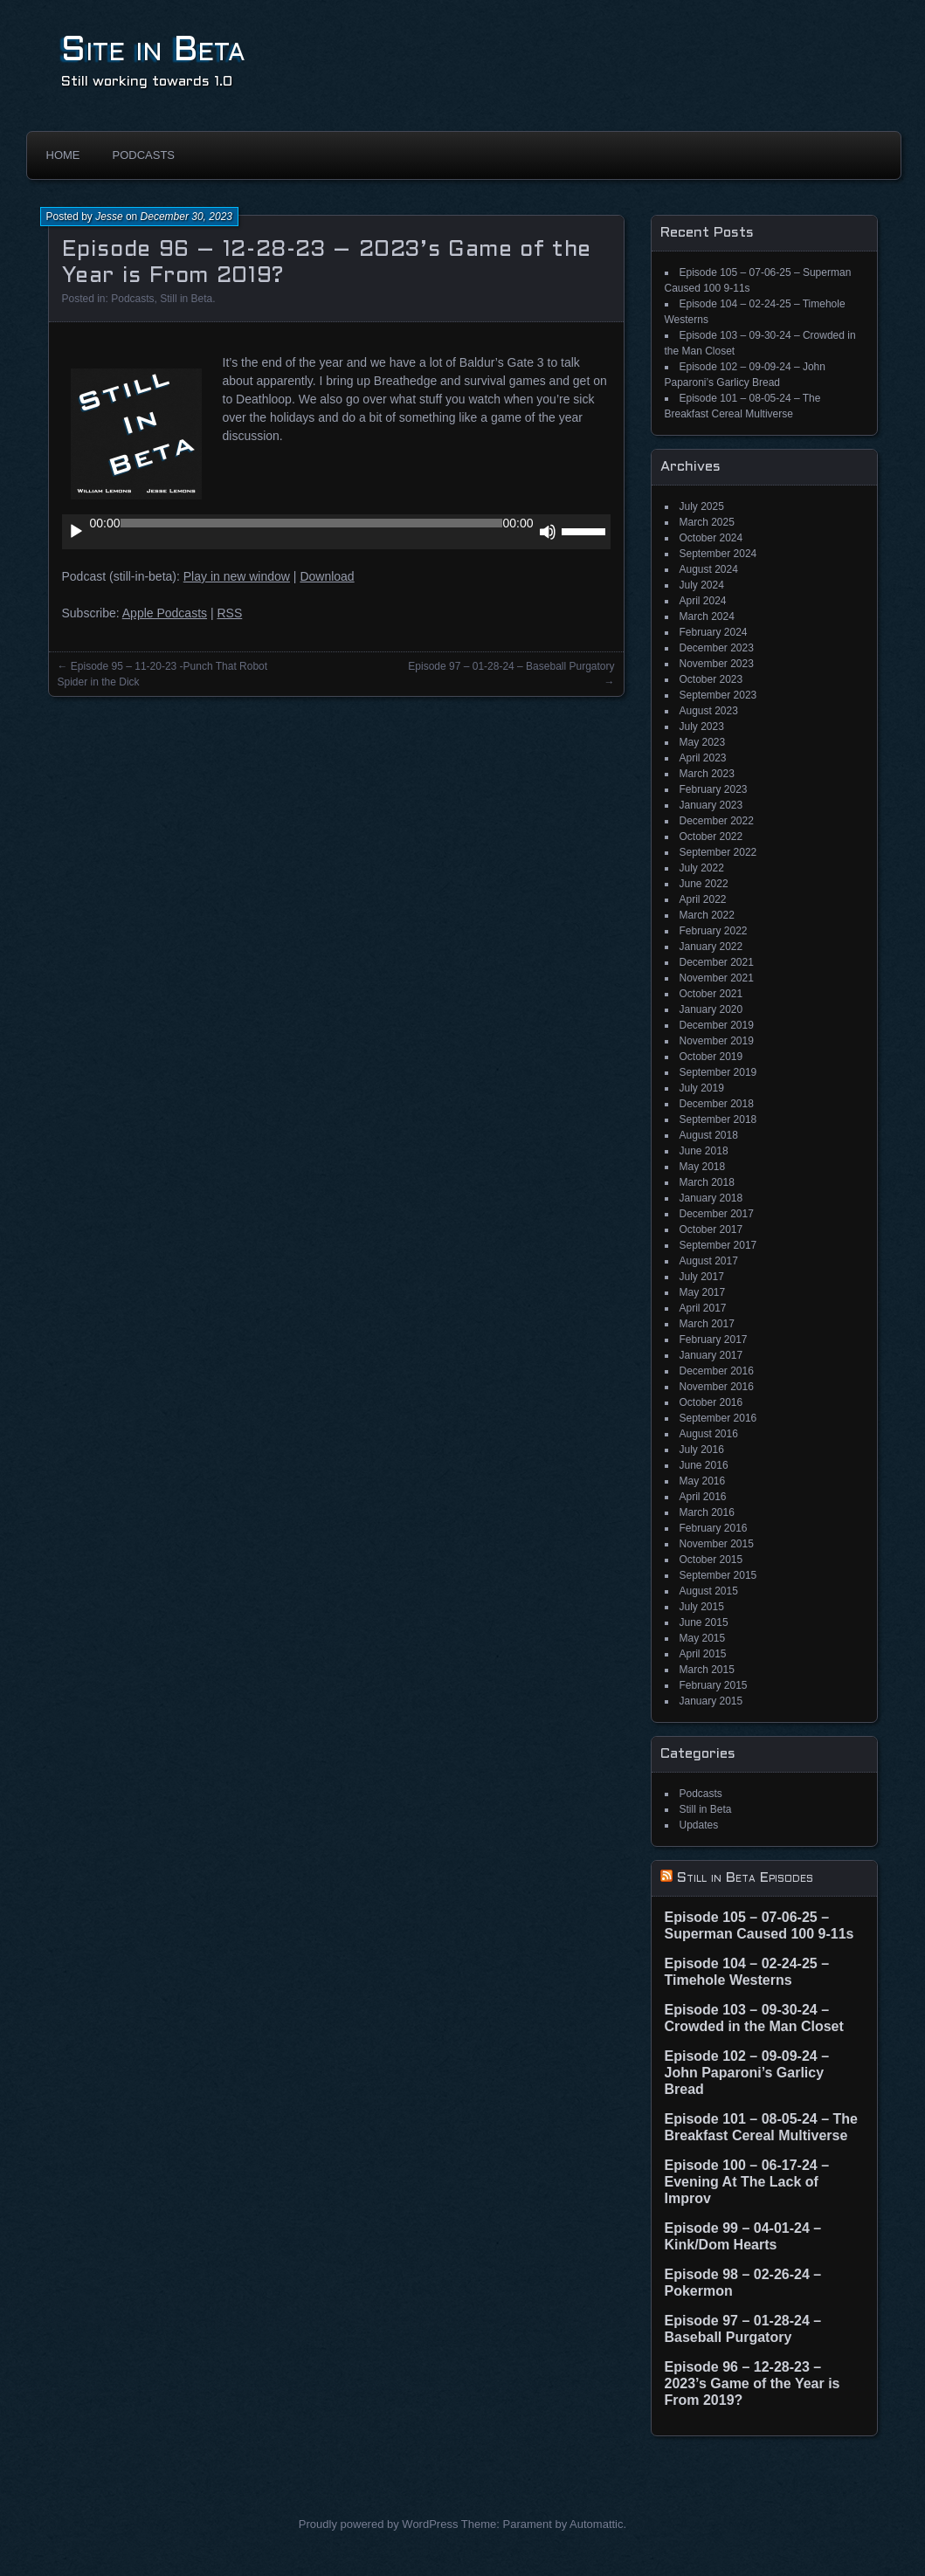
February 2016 (714, 1528)
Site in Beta (153, 51)
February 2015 (714, 1685)
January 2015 (711, 1701)
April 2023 (703, 758)
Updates (699, 1825)
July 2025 (702, 506)
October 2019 (711, 1056)
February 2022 (714, 931)
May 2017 (703, 1292)
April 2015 (703, 1654)
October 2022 (711, 836)
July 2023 (702, 726)
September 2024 (718, 554)
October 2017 (711, 1229)
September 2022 (718, 852)
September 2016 (718, 1418)
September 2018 (718, 1119)
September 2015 (718, 1575)
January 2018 (711, 1198)
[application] (336, 531)
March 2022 (707, 915)
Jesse (108, 216)
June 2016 (704, 1465)
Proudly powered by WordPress (379, 2524)
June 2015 (704, 1622)
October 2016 (711, 1402)
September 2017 (718, 1245)
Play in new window (236, 576)
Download (327, 576)
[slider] (312, 523)
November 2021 (717, 978)
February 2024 (714, 632)
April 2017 (703, 1308)
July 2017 (702, 1277)
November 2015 (717, 1544)
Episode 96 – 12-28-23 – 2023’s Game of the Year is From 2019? (752, 2383)
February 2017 (714, 1339)
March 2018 (707, 1182)
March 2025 (707, 522)
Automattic (596, 2524)
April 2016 (703, 1497)
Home (63, 155)
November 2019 (717, 1041)
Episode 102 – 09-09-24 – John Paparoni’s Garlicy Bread (747, 2073)
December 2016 (717, 1371)
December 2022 (717, 821)
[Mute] (547, 532)
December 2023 (717, 648)
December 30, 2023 (186, 216)
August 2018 (709, 1135)
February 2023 (714, 789)
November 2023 (717, 664)
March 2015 (707, 1669)
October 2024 (711, 538)
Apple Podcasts (164, 613)
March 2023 (707, 774)
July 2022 (702, 868)
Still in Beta (186, 299)
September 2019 (718, 1072)
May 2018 (703, 1167)
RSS (229, 613)
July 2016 (702, 1449)
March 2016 (707, 1512)
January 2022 (711, 946)
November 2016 (717, 1387)
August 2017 (709, 1261)
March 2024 (707, 616)
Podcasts (144, 155)
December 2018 (717, 1104)
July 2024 (702, 585)
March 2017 (707, 1324)
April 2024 (703, 601)
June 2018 (704, 1151)
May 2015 (703, 1638)
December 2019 (717, 1025)
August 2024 (709, 569)
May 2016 (703, 1481)
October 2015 (711, 1559)
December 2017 (717, 1214)
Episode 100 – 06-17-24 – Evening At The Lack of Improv (747, 2182)
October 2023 (711, 679)
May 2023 (703, 742)
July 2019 (702, 1088)
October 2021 (711, 994)
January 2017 (711, 1355)
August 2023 (709, 711)
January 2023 (711, 805)
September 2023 (718, 695)
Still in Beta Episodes (745, 1877)
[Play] (76, 532)
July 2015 (702, 1607)
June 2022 (704, 884)
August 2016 (709, 1434)
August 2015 (709, 1591)
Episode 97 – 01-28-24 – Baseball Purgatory (511, 666)
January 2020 (711, 1009)
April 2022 (703, 899)
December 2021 (717, 962)
